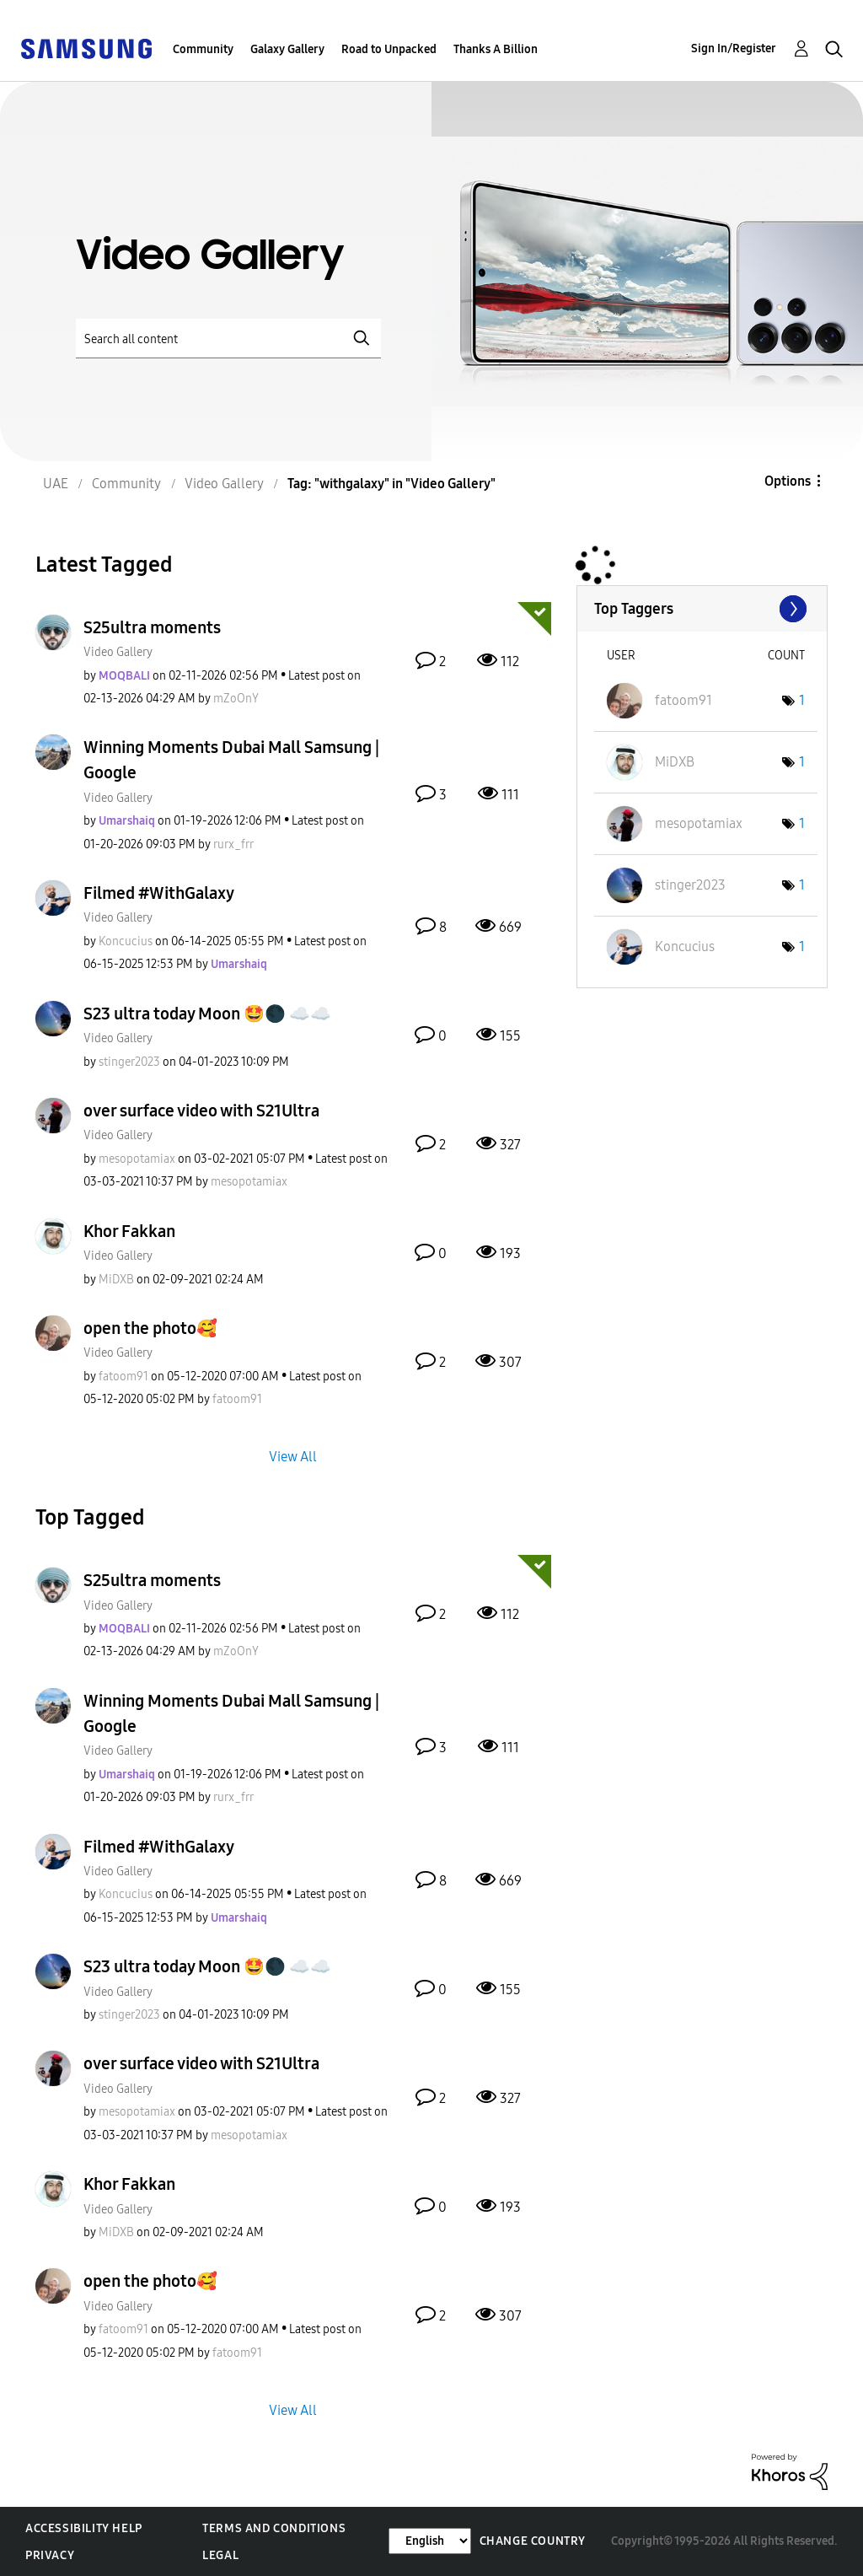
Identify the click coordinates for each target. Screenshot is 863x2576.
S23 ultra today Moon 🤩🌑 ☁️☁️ (207, 1013)
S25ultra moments (152, 627)
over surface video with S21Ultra (201, 1110)
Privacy (49, 2555)
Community (203, 49)
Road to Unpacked (389, 49)
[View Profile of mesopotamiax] (137, 1159)
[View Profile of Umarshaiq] (127, 821)
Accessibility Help (83, 2528)
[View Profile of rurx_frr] (233, 844)
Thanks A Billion (495, 49)
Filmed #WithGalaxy (158, 893)
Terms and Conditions (274, 2528)
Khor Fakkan (129, 1231)
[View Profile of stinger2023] (129, 1062)
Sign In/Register (733, 48)
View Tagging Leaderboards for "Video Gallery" (702, 609)
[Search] (228, 338)
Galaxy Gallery (287, 49)
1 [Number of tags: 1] (802, 700)
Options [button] (787, 481)
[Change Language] (430, 2541)
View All (293, 1457)
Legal (220, 2555)
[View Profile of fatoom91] (123, 1376)
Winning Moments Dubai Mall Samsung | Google (231, 759)
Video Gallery (118, 652)
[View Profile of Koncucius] (126, 941)
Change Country (533, 2541)
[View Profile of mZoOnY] (236, 698)
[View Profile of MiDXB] (116, 1279)
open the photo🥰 (150, 1328)
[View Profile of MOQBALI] (124, 676)
